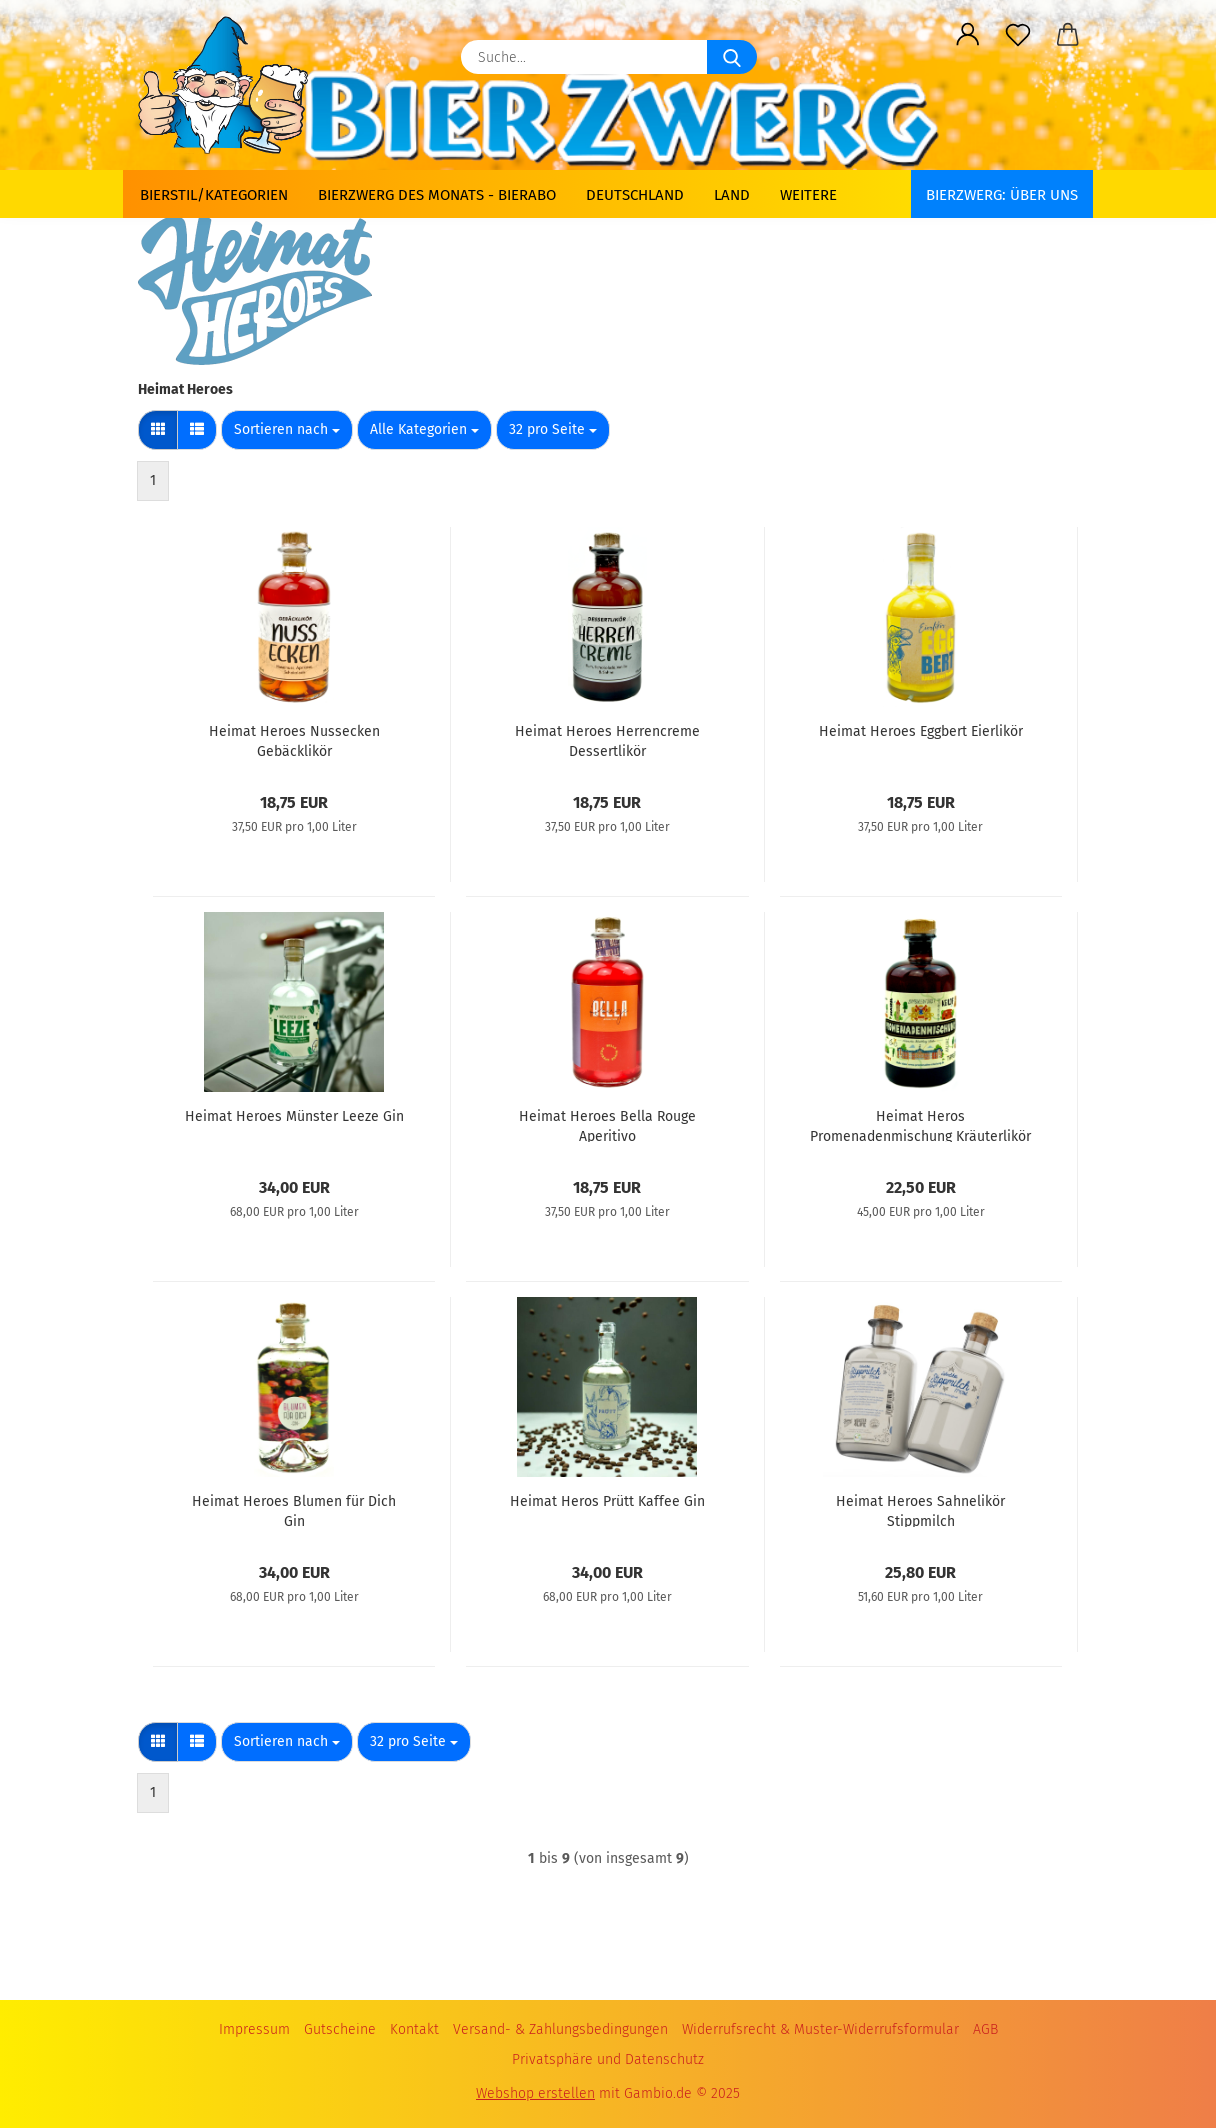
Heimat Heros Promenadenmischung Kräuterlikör (920, 1125)
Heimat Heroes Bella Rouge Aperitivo (607, 1125)
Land (732, 195)
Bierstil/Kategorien (214, 195)
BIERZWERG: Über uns (1002, 195)
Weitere (808, 195)
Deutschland (635, 195)
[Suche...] (732, 57)
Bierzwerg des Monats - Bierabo (437, 195)
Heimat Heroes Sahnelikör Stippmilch (920, 1510)
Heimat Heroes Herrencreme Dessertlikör (607, 740)
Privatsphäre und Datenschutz (608, 2059)
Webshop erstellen (535, 2093)
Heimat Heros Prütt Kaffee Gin (607, 1501)
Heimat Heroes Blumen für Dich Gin (294, 1510)
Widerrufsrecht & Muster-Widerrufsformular (820, 2029)
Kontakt (414, 2029)
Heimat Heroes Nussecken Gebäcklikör (294, 740)
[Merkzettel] (1018, 35)
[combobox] (287, 430)
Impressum (254, 2029)
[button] (968, 35)
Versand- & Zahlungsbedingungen (560, 2029)
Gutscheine (340, 2029)
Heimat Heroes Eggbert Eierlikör (921, 731)
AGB (985, 2029)
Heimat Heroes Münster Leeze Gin (294, 1116)
